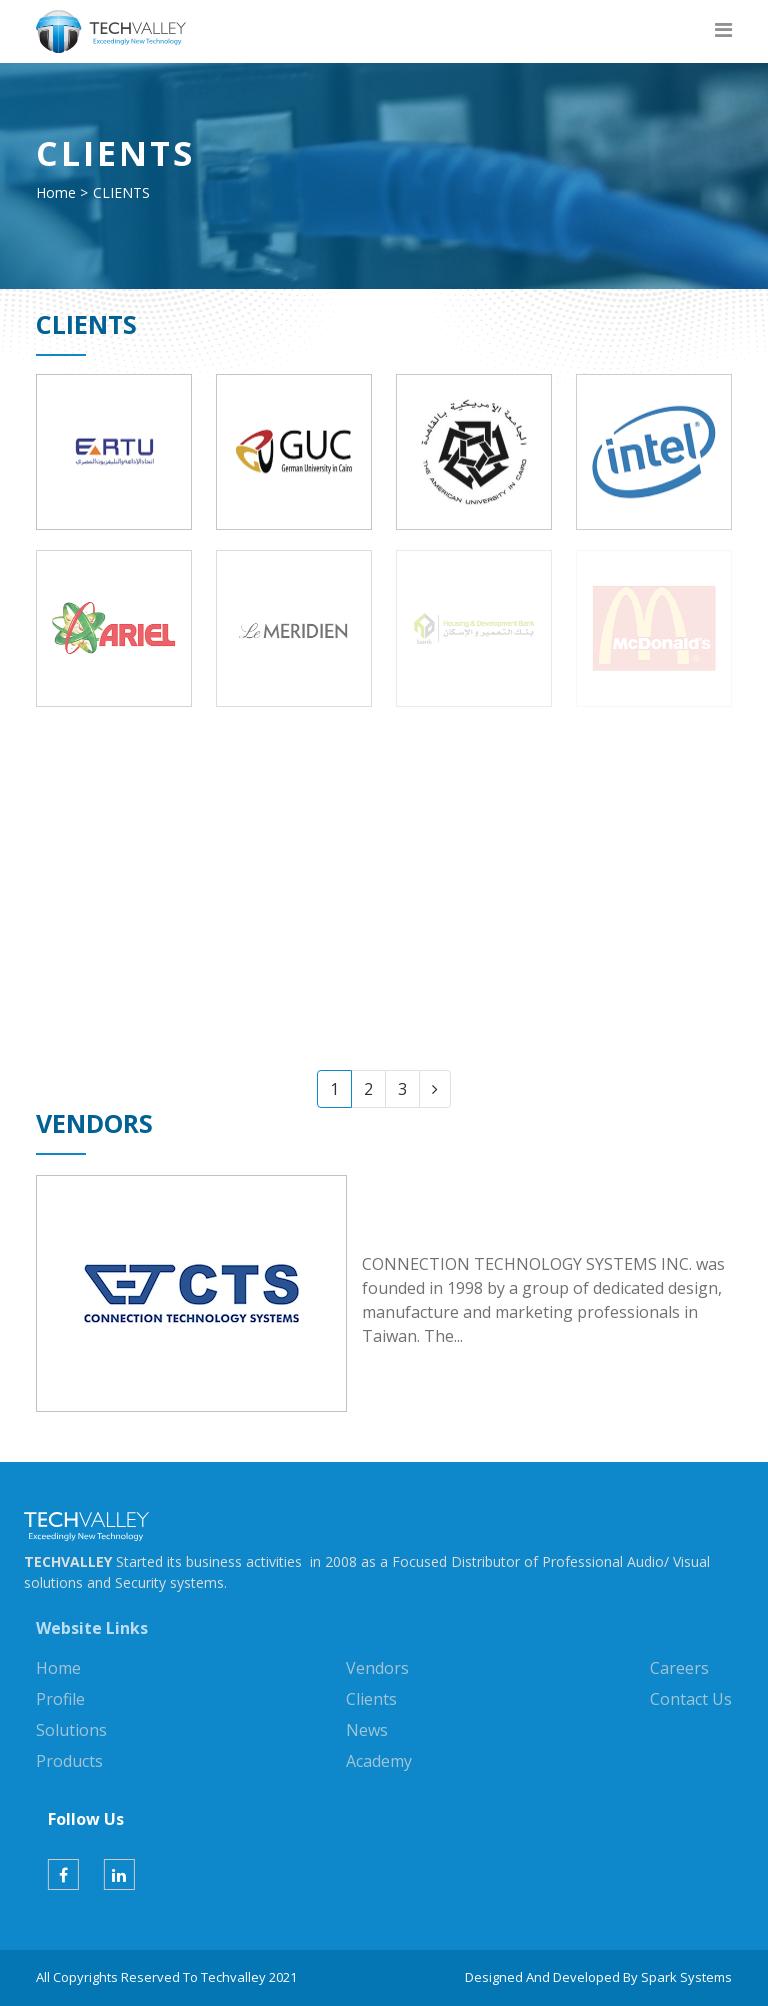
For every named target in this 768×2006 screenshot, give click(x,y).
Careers (679, 1668)
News (367, 1730)
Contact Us (691, 1699)
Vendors (377, 1668)
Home (56, 192)
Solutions (71, 1730)
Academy (379, 1761)
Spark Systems (686, 1977)
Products (69, 1761)
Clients (371, 1699)
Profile (60, 1699)
